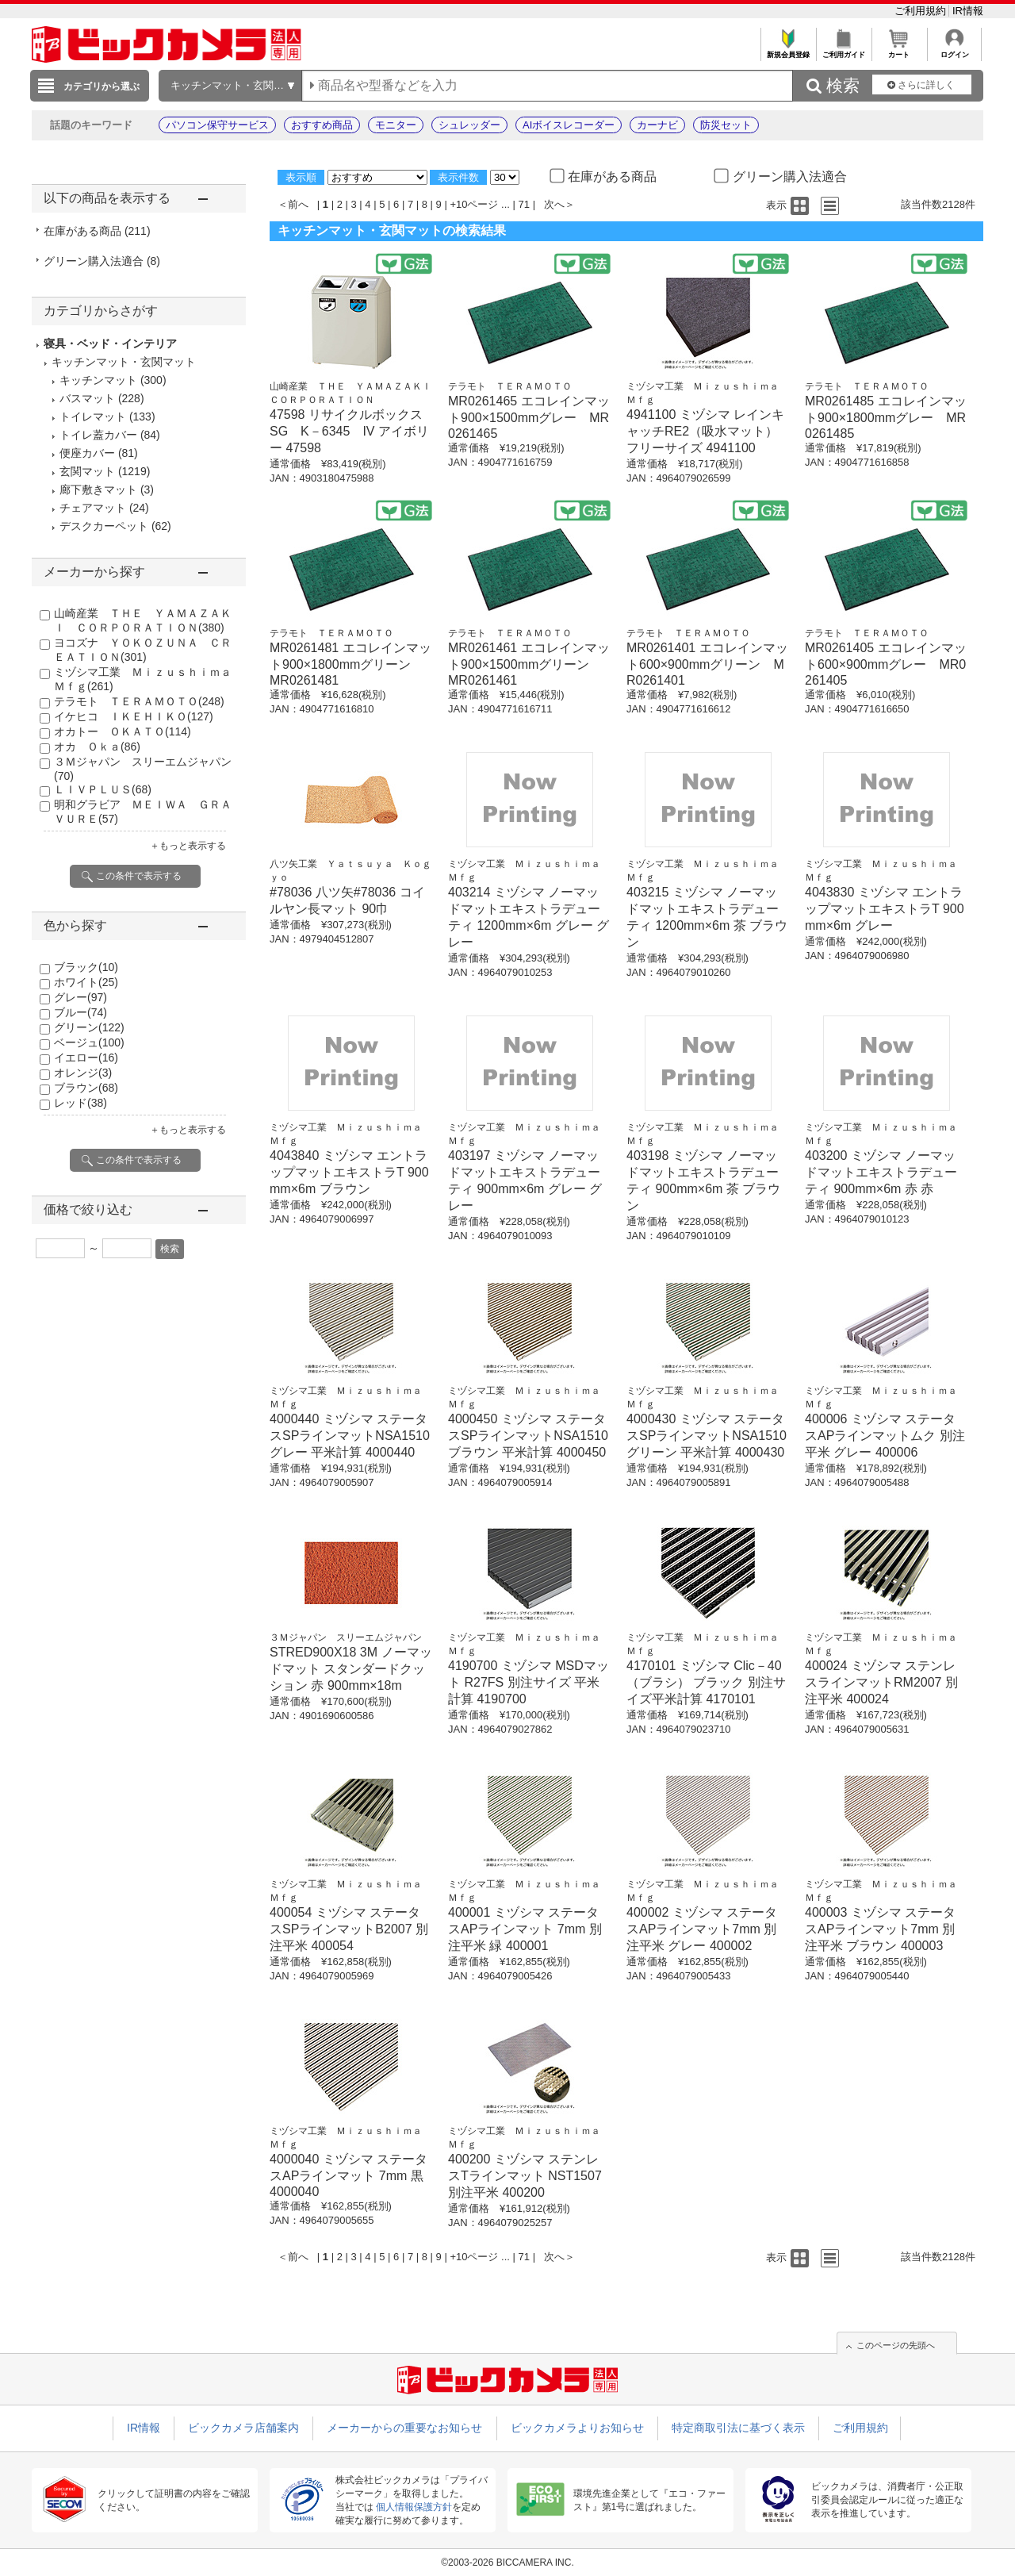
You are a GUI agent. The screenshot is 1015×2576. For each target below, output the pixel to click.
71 (524, 204)
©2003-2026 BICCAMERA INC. (507, 2562)
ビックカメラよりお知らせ (577, 2427)
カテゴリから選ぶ (101, 86)
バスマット (87, 398)
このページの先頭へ (895, 2345)
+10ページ (474, 204)
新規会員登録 (788, 50)
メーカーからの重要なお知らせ (404, 2427)
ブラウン (86, 1087)
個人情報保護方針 (414, 2507)
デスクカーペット (103, 526)
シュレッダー (469, 125)
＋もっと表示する (188, 845)
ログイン (954, 50)
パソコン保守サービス (217, 125)
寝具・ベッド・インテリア (110, 343)
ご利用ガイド (843, 50)
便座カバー (87, 453)
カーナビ (657, 125)
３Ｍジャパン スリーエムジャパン (346, 1637)
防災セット (726, 125)
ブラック (86, 967)
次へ (554, 204)
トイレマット (92, 416)
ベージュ (89, 1042)
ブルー (80, 1012)
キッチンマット (98, 380)
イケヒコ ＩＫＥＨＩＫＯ (133, 716)
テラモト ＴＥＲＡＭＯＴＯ (139, 701)
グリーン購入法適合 (102, 261)
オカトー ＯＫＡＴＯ (122, 731)
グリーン (89, 1027)
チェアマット (92, 507)
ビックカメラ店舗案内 (243, 2427)
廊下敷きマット (98, 489)
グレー (80, 997)
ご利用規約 (921, 11)
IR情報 (967, 11)
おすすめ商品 (322, 125)
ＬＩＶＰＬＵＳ (102, 789)
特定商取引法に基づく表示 (738, 2427)
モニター (395, 125)
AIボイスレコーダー (569, 125)
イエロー (86, 1057)
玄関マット (87, 471)
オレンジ (83, 1072)
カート (899, 50)
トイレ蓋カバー (98, 434)
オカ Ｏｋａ (97, 746)
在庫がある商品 (97, 231)
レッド (80, 1102)
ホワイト (86, 982)
